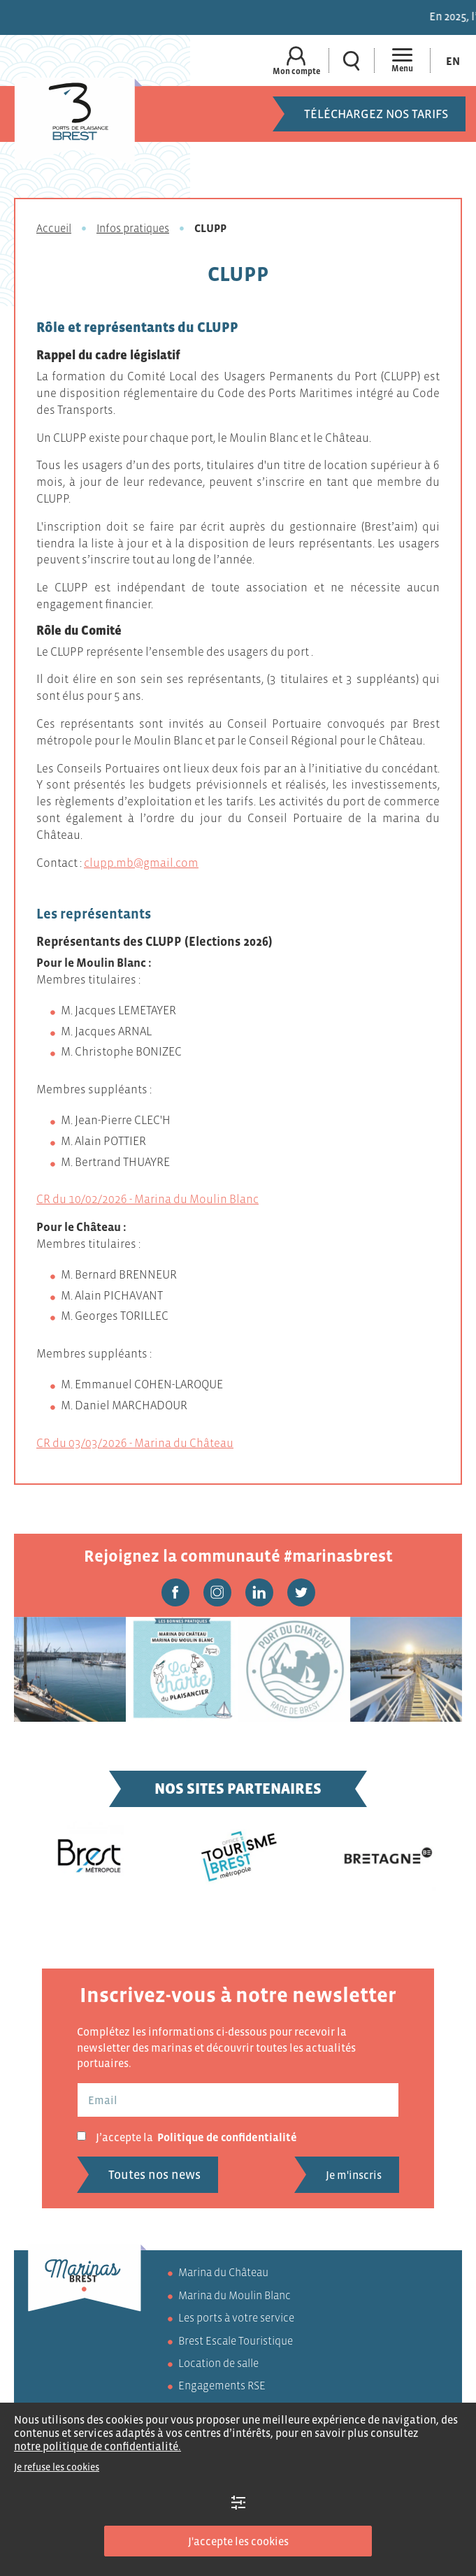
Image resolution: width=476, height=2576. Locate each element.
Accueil (53, 228)
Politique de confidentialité (227, 2137)
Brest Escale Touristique (235, 2340)
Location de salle (218, 2362)
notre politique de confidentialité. (97, 2446)
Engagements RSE (222, 2385)
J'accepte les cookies (238, 2541)
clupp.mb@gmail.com (141, 863)
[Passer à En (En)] (453, 60)
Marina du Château (223, 2272)
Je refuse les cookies (56, 2467)
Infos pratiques (132, 228)
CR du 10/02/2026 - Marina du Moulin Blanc (147, 1199)
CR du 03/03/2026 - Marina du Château (134, 1443)
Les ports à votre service (236, 2317)
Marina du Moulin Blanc (234, 2295)
